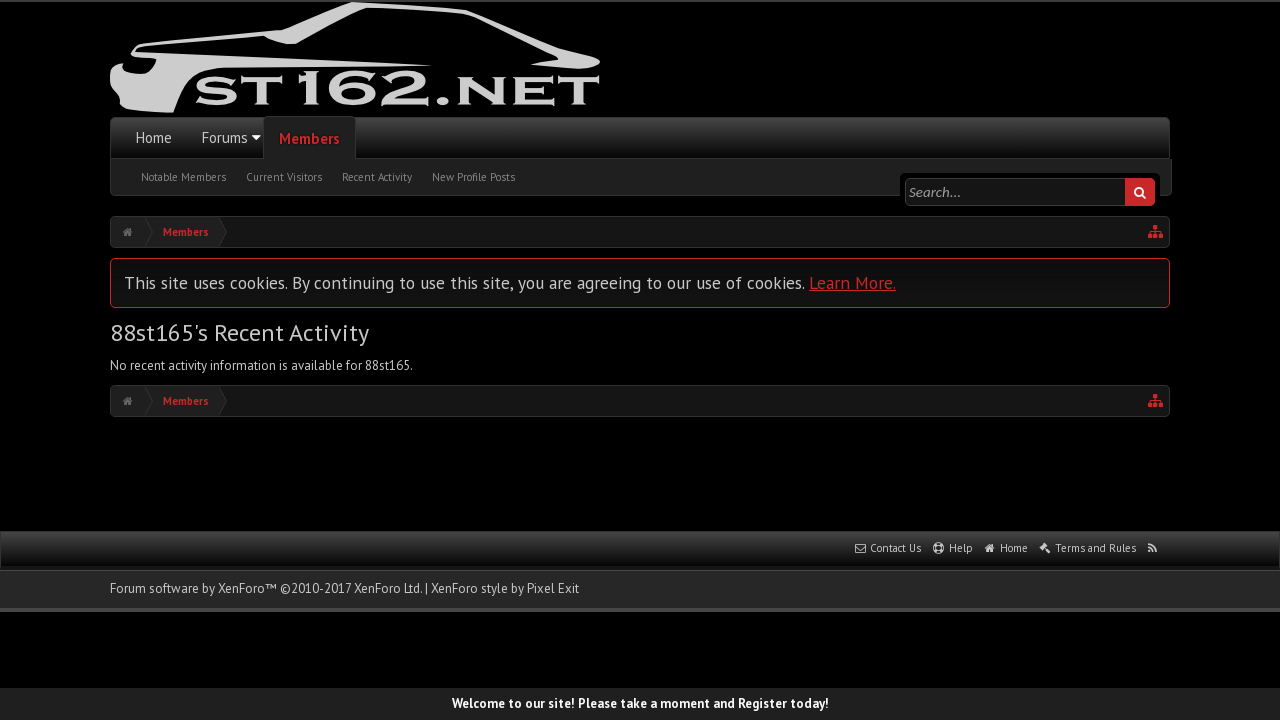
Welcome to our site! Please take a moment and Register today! (640, 703)
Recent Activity (377, 177)
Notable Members (183, 177)
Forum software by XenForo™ (266, 588)
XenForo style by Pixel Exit (505, 588)
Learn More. (852, 282)
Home (154, 137)
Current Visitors (284, 177)
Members (309, 138)
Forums (225, 137)
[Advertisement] (640, 472)
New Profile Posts (473, 177)
